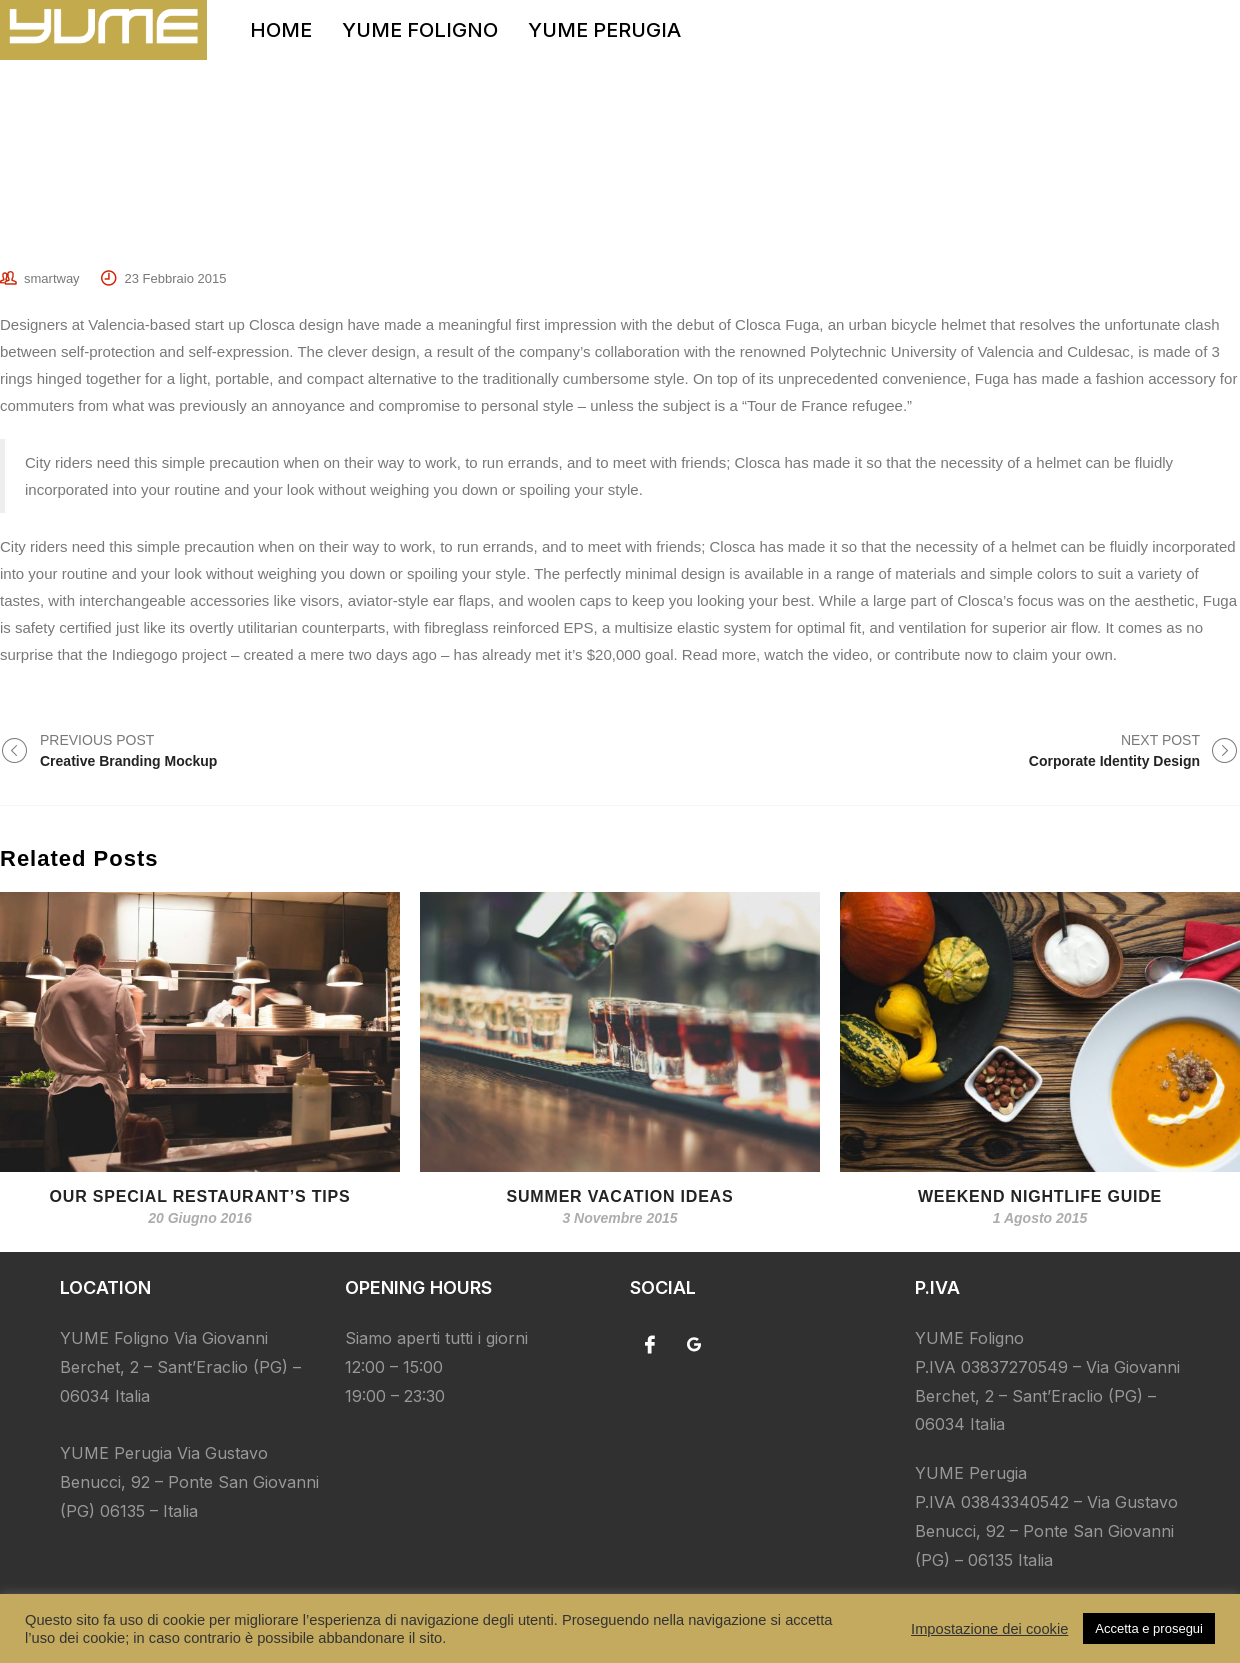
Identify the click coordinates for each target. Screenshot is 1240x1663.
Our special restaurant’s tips (200, 1196)
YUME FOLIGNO (420, 30)
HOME (281, 30)
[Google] (694, 1344)
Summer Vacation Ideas (620, 1196)
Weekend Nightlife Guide (1040, 1196)
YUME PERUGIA (604, 30)
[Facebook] (650, 1344)
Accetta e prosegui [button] (1149, 1628)
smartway (52, 278)
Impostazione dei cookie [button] (989, 1629)
